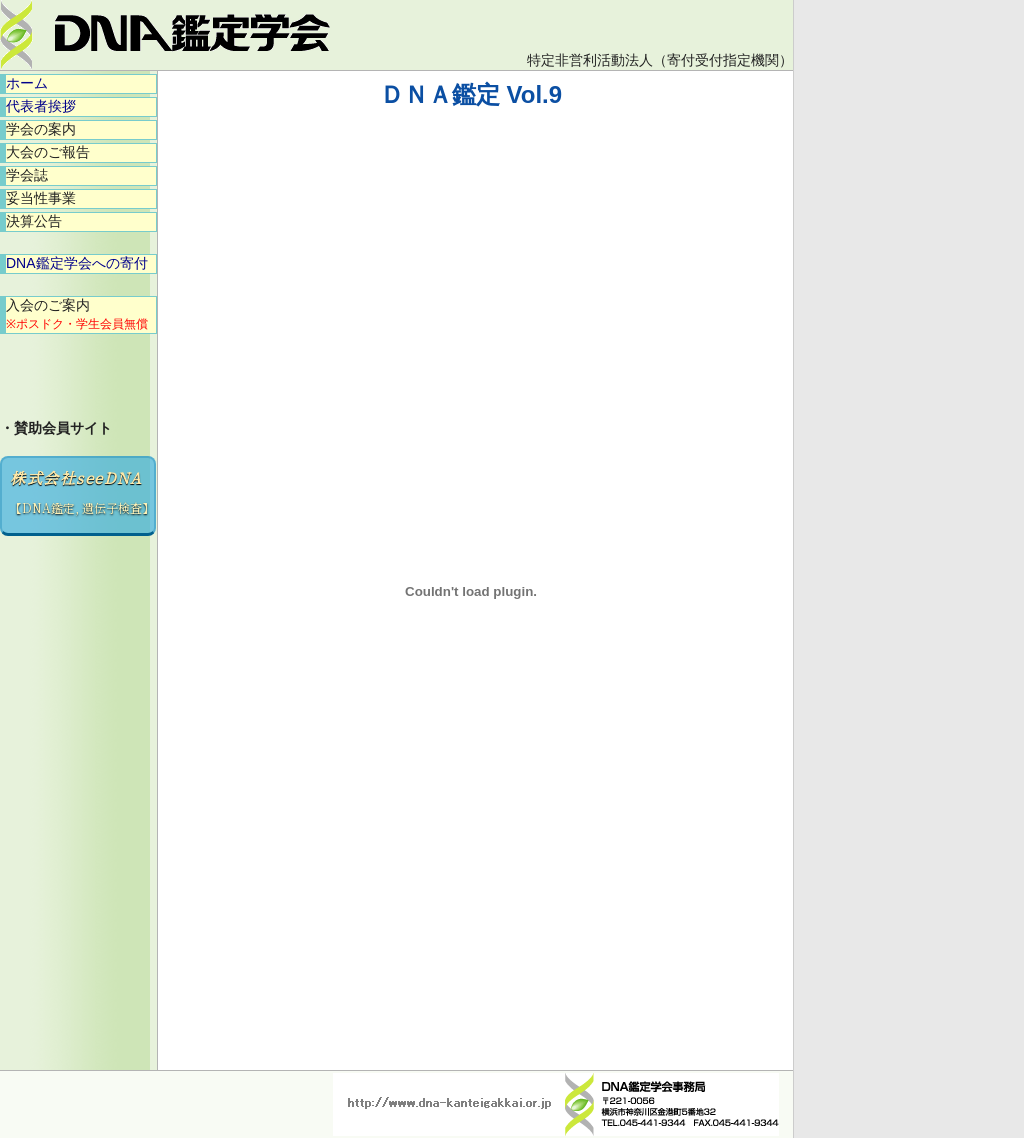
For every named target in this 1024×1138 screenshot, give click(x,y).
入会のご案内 (77, 314)
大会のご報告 (48, 152)
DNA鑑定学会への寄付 (77, 263)
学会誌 (27, 175)
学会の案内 (41, 129)
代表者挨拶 (41, 106)
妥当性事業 (41, 198)
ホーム (27, 83)
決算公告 (34, 221)
